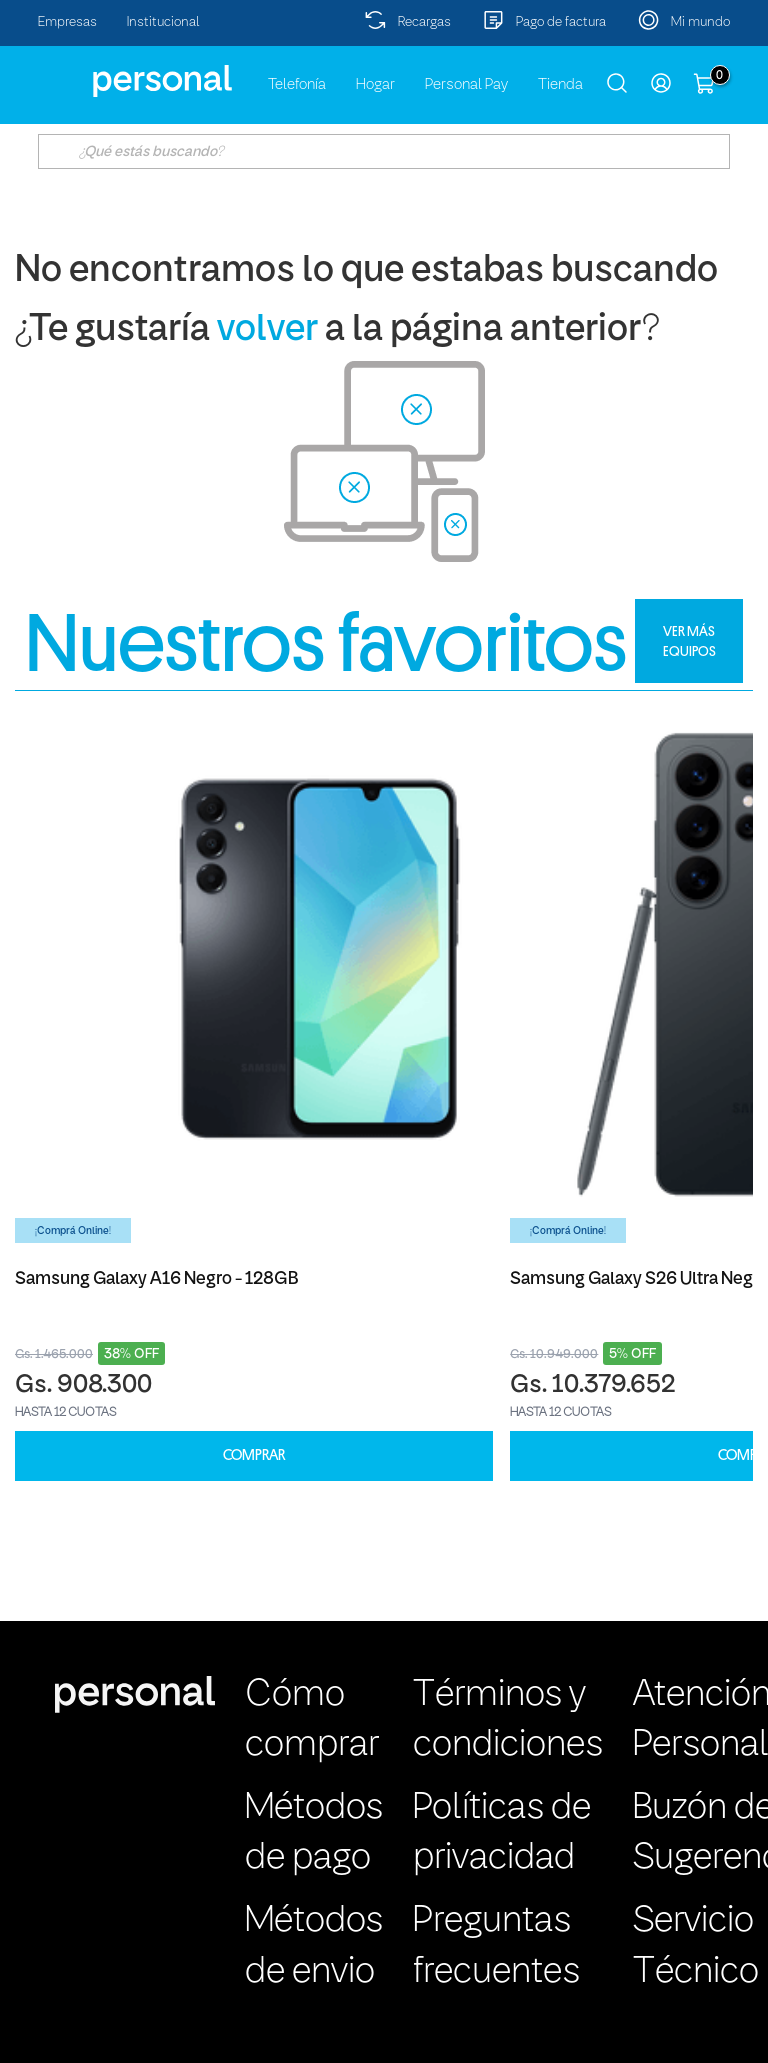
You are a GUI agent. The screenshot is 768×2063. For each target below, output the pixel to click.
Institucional (163, 22)
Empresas (67, 22)
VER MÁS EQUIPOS (689, 641)
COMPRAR (254, 1455)
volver (267, 330)
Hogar (375, 85)
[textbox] (383, 151)
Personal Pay (466, 85)
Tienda (560, 85)
